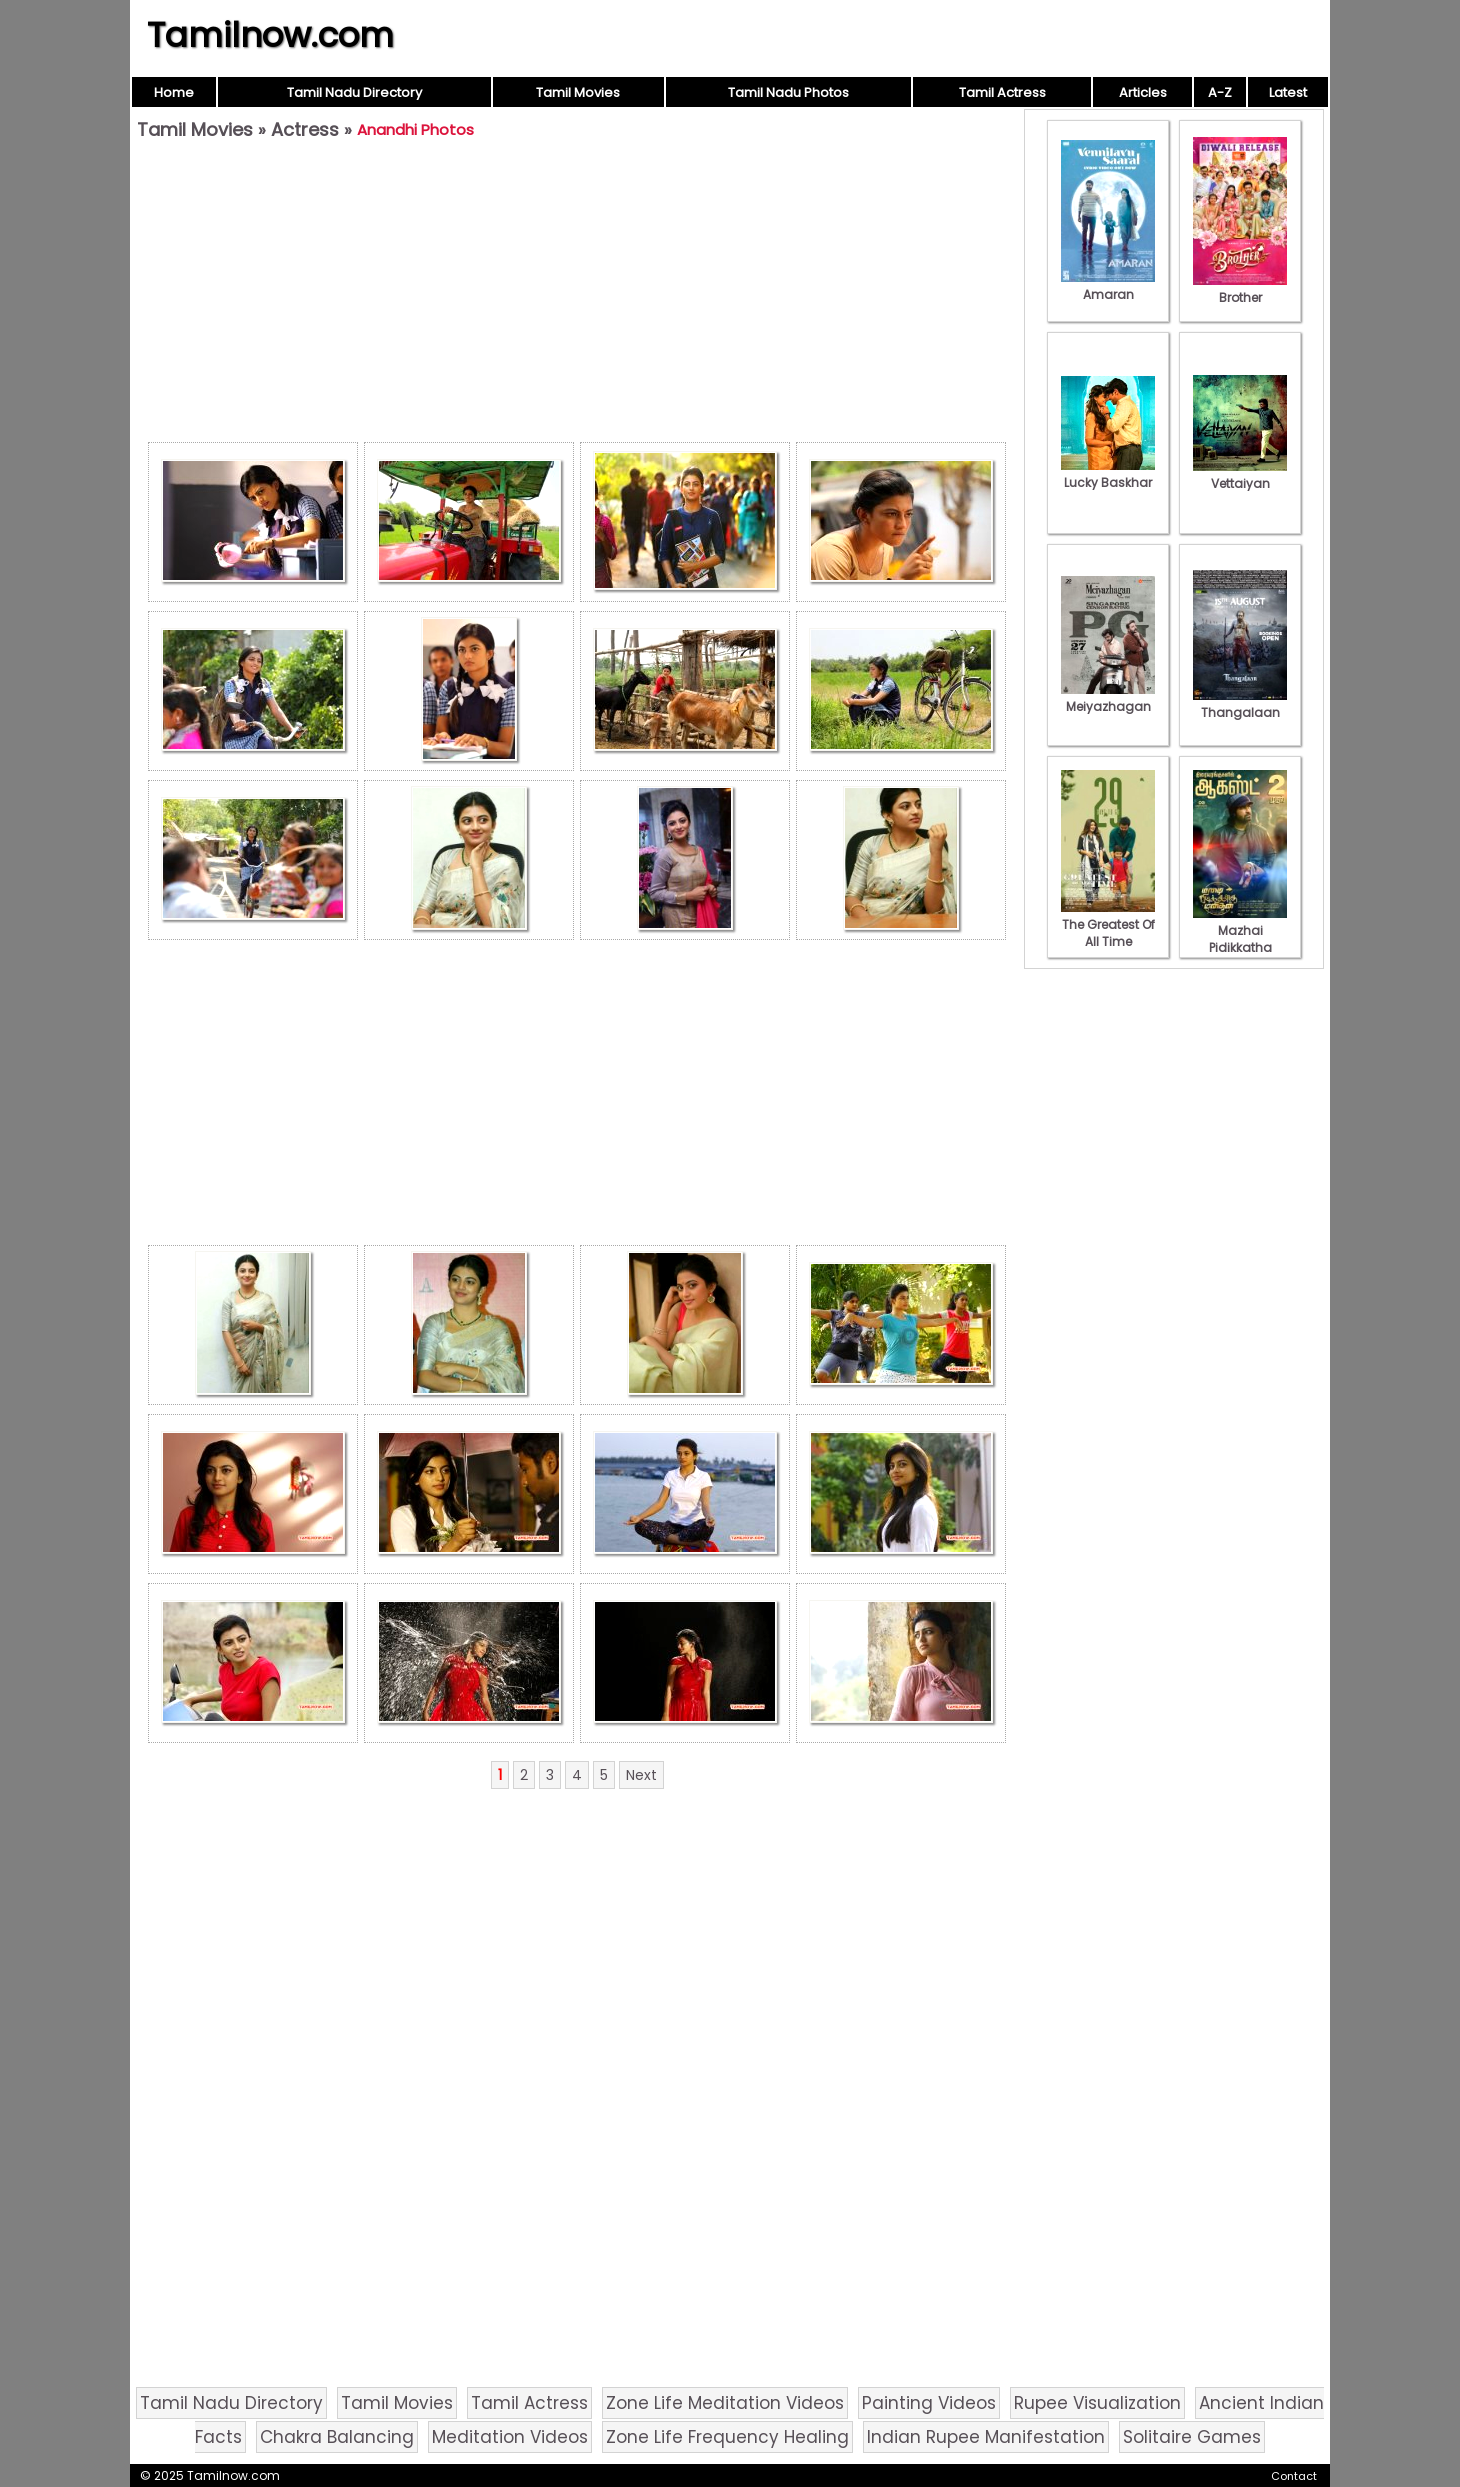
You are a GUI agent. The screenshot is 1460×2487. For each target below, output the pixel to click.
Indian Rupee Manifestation (986, 2437)
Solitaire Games (1192, 2437)
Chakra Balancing (337, 2437)
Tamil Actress (1002, 92)
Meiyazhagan (1108, 698)
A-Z (1220, 92)
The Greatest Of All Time (1108, 924)
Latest (1288, 92)
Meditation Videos (510, 2437)
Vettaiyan (1240, 475)
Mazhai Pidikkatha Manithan (1240, 939)
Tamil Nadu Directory (354, 92)
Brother (1240, 289)
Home (174, 92)
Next (641, 1775)
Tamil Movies (578, 92)
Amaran (1108, 286)
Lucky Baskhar (1108, 474)
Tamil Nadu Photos (788, 92)
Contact (1294, 2476)
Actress (305, 129)
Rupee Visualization (1097, 2403)
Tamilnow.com (270, 35)
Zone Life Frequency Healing (727, 2437)
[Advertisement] (577, 296)
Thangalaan (1240, 704)
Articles (1143, 92)
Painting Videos (929, 2403)
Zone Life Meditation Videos (725, 2403)
